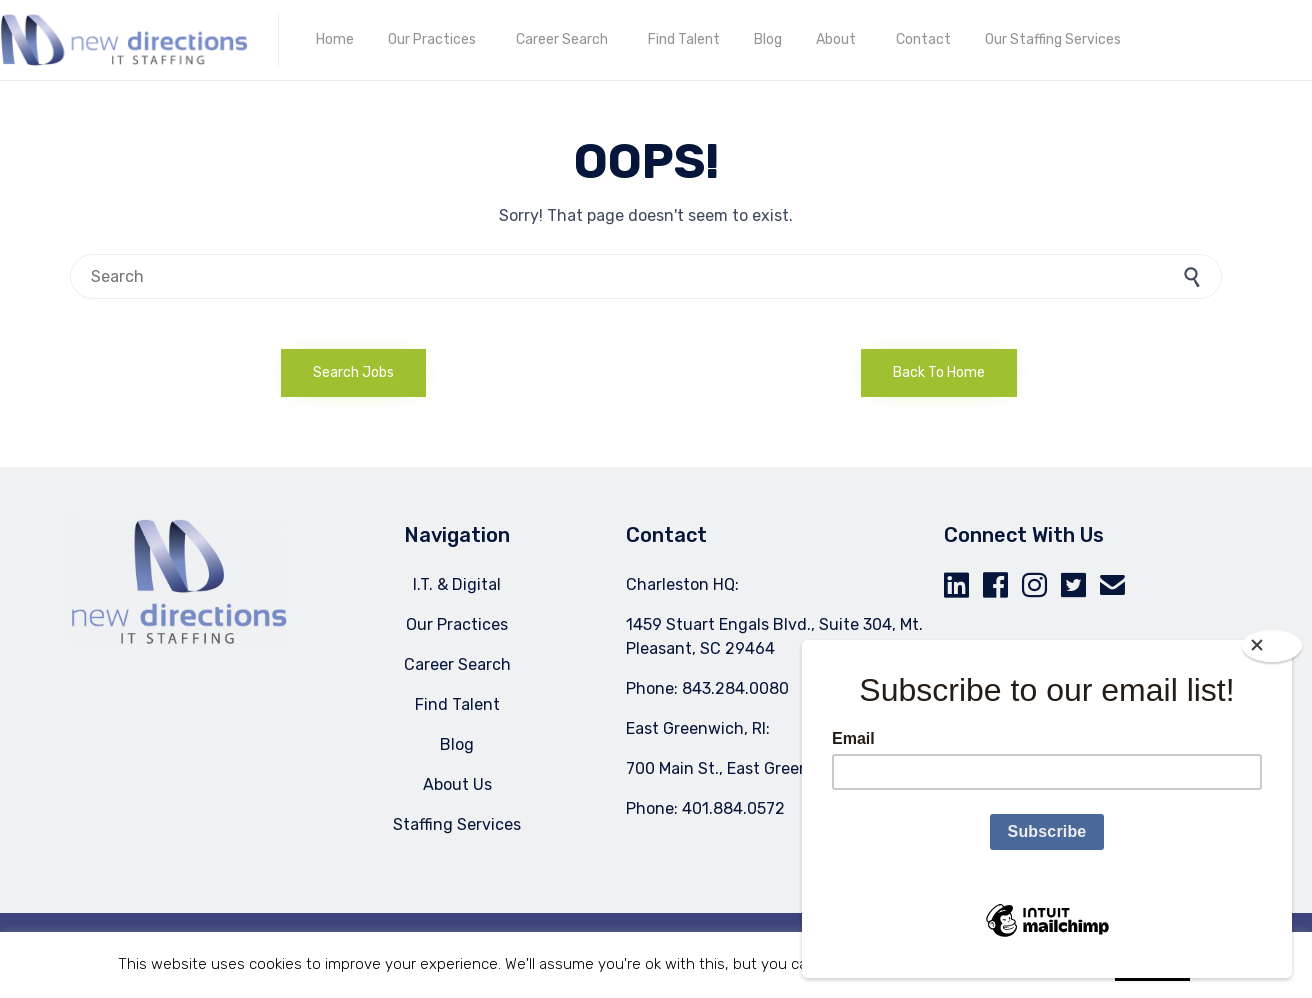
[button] (353, 373)
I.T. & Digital (457, 584)
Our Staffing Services (1053, 39)
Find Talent (684, 39)
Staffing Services (457, 824)
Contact (923, 39)
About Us (457, 784)
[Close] (1272, 646)
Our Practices (432, 39)
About (836, 39)
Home (335, 39)
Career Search (562, 39)
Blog (768, 39)
